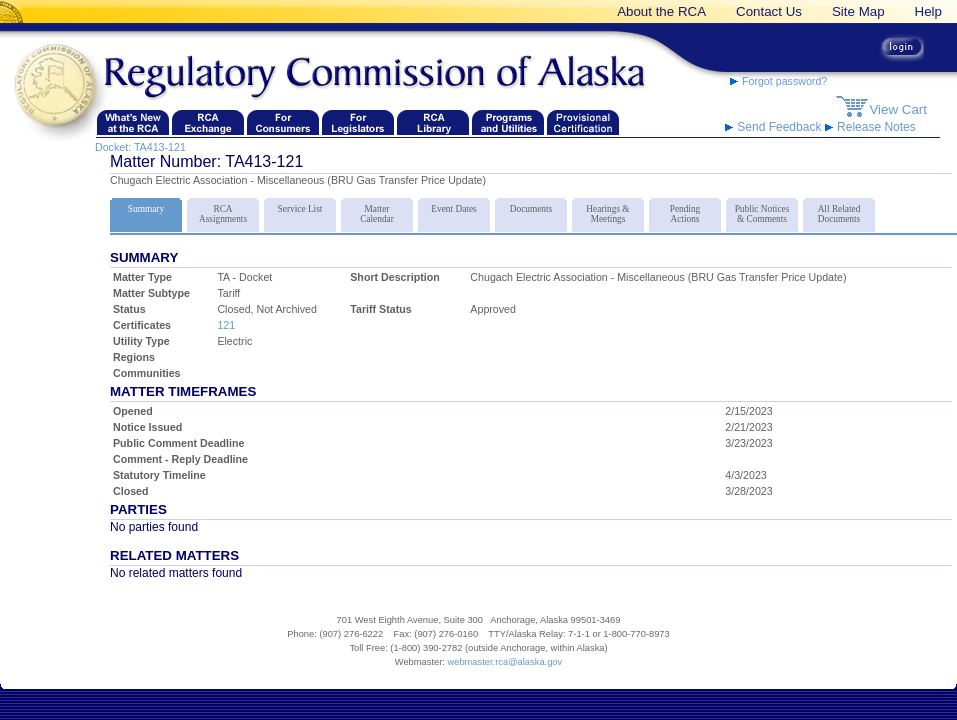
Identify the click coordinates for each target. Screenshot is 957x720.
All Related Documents (839, 211)
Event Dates (454, 206)
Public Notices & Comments (762, 211)
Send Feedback (775, 127)
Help (928, 11)
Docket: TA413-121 (140, 147)
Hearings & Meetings (608, 211)
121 (226, 325)
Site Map (858, 11)
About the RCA (661, 11)
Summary (146, 206)
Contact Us (769, 11)
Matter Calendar (377, 211)
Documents (531, 206)
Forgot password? (778, 81)
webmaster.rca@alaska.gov (504, 662)
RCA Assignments (223, 211)
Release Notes (870, 127)
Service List (300, 206)
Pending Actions (685, 211)
